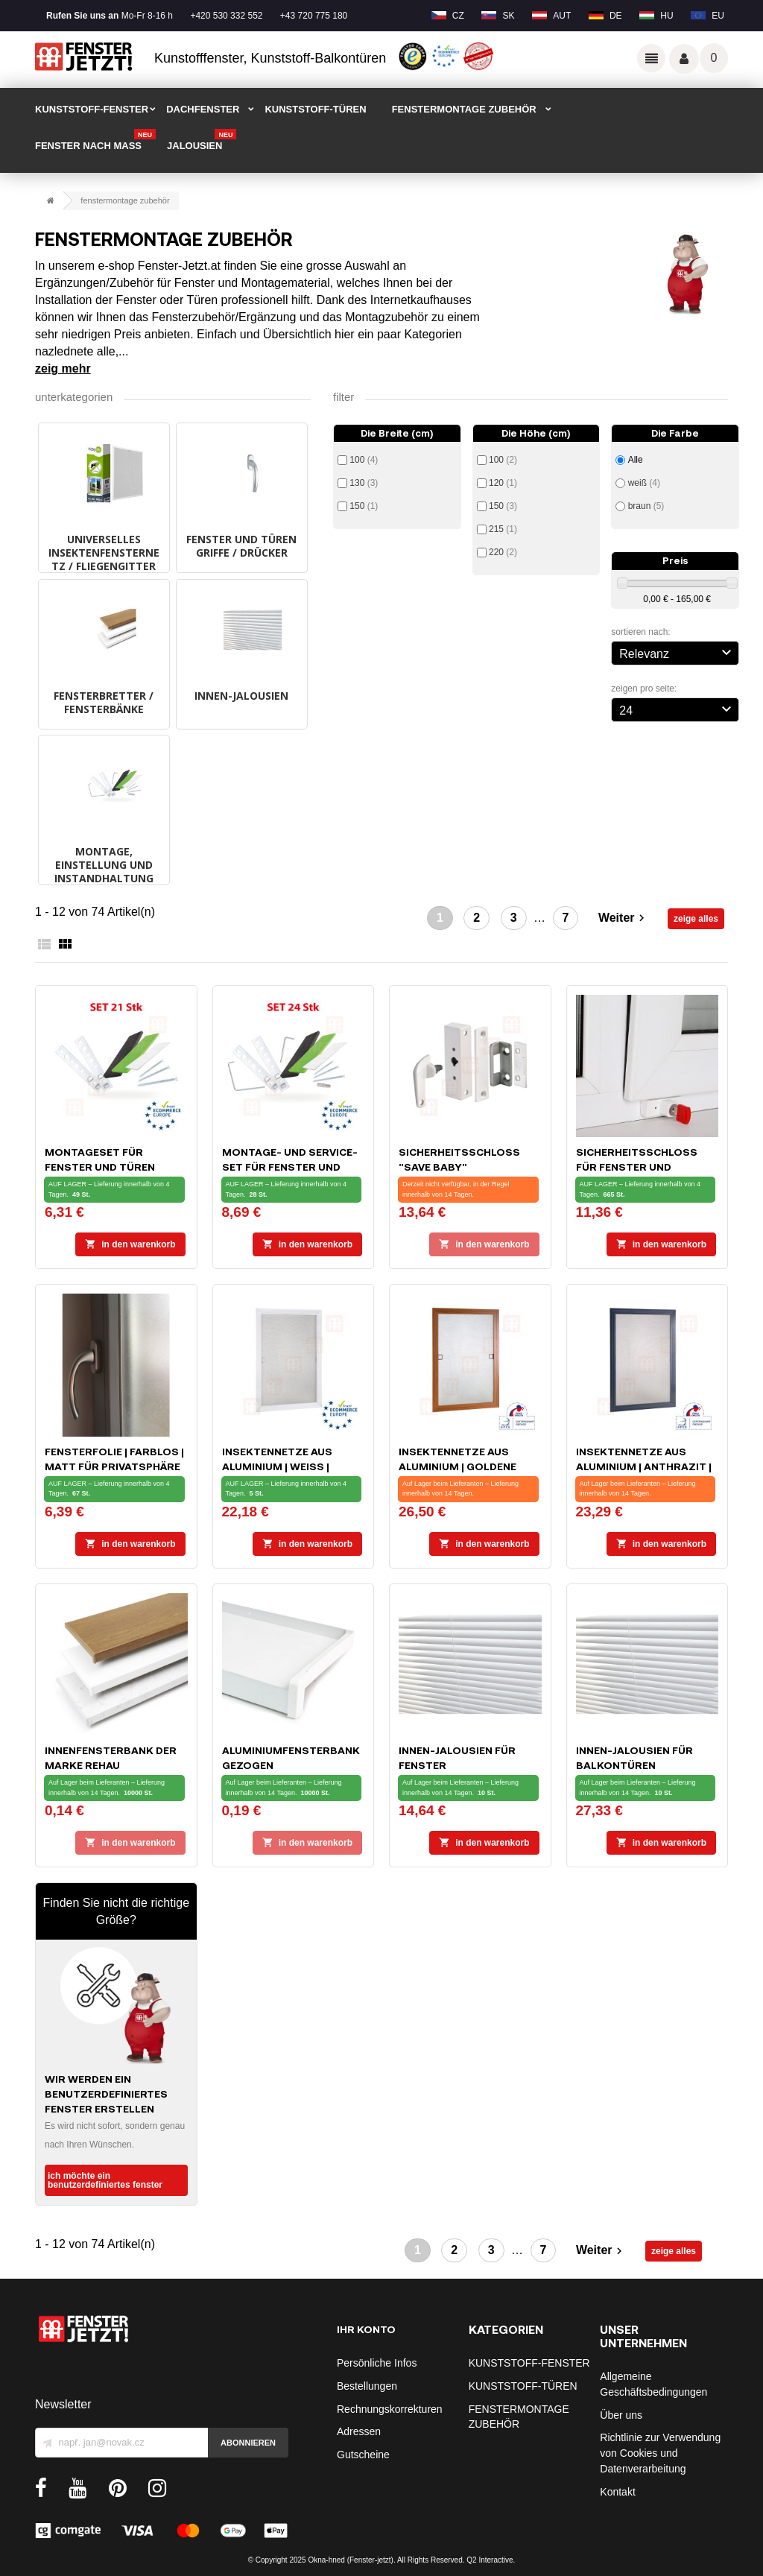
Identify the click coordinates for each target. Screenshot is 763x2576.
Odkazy (651, 58)
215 (503, 529)
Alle (635, 460)
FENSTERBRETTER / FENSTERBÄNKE (103, 702)
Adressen (359, 2431)
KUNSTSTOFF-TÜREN (315, 109)
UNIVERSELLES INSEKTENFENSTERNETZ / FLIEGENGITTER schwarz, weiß (103, 559)
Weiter (623, 918)
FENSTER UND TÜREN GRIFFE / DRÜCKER (241, 546)
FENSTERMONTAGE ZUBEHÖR (464, 109)
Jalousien (201, 140)
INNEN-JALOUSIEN (241, 696)
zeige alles (696, 919)
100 (363, 460)
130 (363, 483)
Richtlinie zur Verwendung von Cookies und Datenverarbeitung (660, 2453)
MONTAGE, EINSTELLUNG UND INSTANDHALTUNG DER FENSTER (103, 871)
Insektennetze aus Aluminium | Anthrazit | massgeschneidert (644, 1466)
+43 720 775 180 (313, 15)
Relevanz (677, 652)
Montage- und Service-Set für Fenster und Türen (290, 1166)
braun (646, 506)
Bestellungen (367, 2386)
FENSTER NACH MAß (95, 140)
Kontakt (617, 2492)
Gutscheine (363, 2455)
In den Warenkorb (130, 1244)
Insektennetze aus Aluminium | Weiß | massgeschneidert (278, 1466)
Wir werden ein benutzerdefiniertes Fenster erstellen (106, 2093)
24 (677, 709)
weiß (644, 483)
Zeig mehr (63, 368)
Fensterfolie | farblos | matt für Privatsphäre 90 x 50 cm (114, 1466)
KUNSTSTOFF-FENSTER (91, 109)
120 (503, 483)
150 (363, 506)
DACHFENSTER (202, 109)
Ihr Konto (366, 2329)
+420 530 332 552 (226, 15)
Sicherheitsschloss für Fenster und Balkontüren (636, 1166)
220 (503, 552)
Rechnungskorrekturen (390, 2409)
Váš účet (684, 59)
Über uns (621, 2415)
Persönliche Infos (377, 2363)
